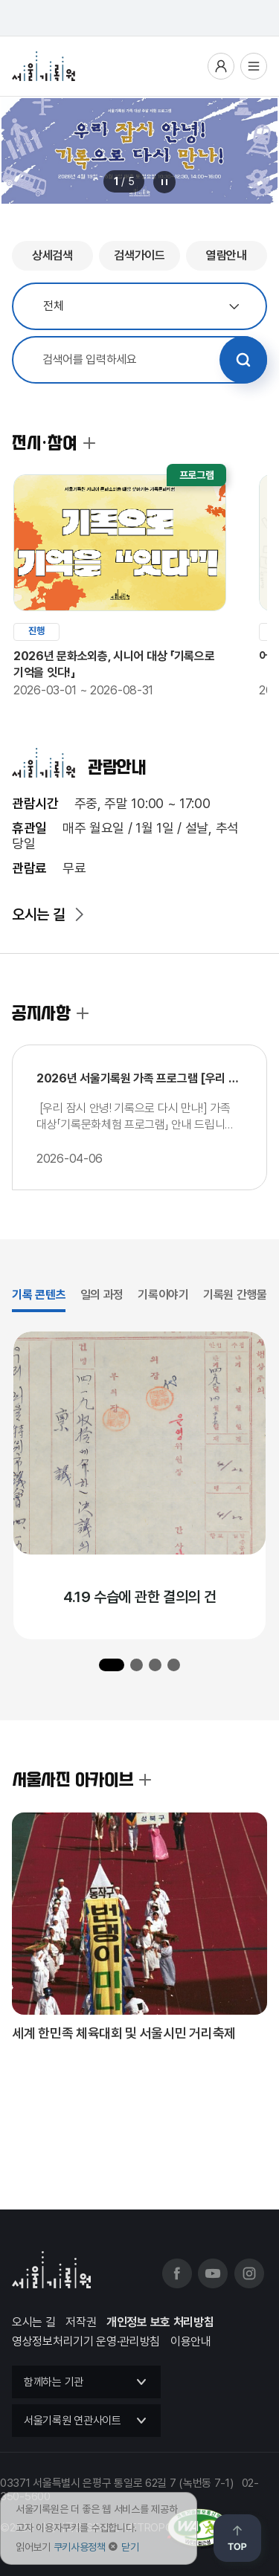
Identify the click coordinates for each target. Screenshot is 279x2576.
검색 (243, 360)
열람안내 (226, 255)
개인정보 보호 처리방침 (160, 2322)
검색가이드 (139, 255)
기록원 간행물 (235, 1295)
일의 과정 (102, 1295)
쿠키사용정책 (80, 2547)
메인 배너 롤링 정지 (164, 182)
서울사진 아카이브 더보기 (145, 1780)
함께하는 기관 (53, 2382)
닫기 (129, 2547)
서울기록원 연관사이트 (72, 2420)
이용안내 (190, 2341)
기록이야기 (163, 1295)
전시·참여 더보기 (89, 443)
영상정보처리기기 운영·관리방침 (86, 2341)
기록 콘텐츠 (38, 1295)
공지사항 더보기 (82, 1013)
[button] (111, 1665)
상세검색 (52, 255)
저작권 (80, 2322)
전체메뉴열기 (253, 66)
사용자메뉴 (221, 66)
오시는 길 (38, 914)
